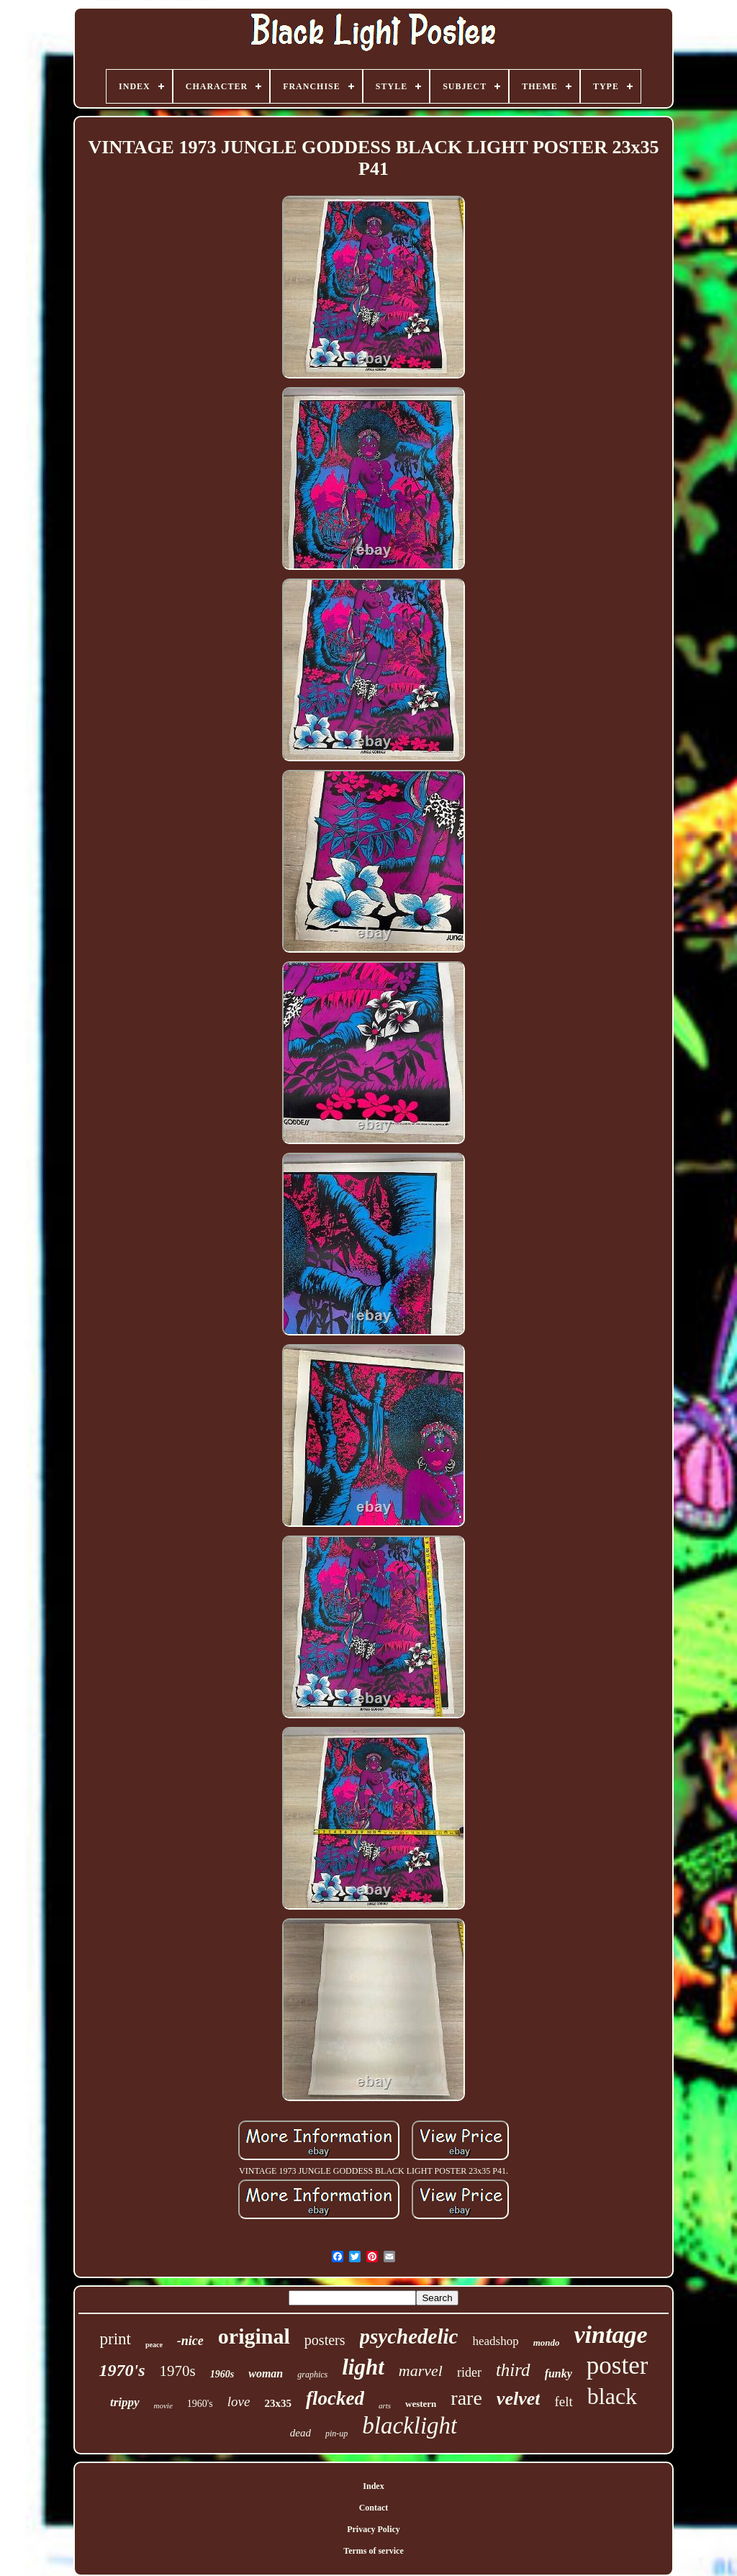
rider (469, 2372)
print (115, 2339)
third (513, 2370)
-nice (190, 2341)
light (363, 2367)
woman (265, 2373)
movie (163, 2405)
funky (558, 2373)
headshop (495, 2341)
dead (300, 2433)
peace (154, 2345)
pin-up (336, 2433)
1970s (178, 2371)
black (612, 2396)
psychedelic (409, 2336)
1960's (200, 2403)
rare (466, 2398)
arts (385, 2405)
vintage (610, 2334)
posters (324, 2340)
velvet (519, 2398)
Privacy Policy (373, 2529)
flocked (335, 2398)
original (254, 2336)
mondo (546, 2342)
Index (373, 2486)
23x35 (277, 2403)
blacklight (409, 2426)
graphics (312, 2374)
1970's (122, 2370)
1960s (222, 2374)
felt (563, 2401)
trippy (125, 2402)
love (238, 2401)
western (420, 2403)
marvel (421, 2371)
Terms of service (373, 2551)
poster (617, 2365)
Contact (374, 2508)
